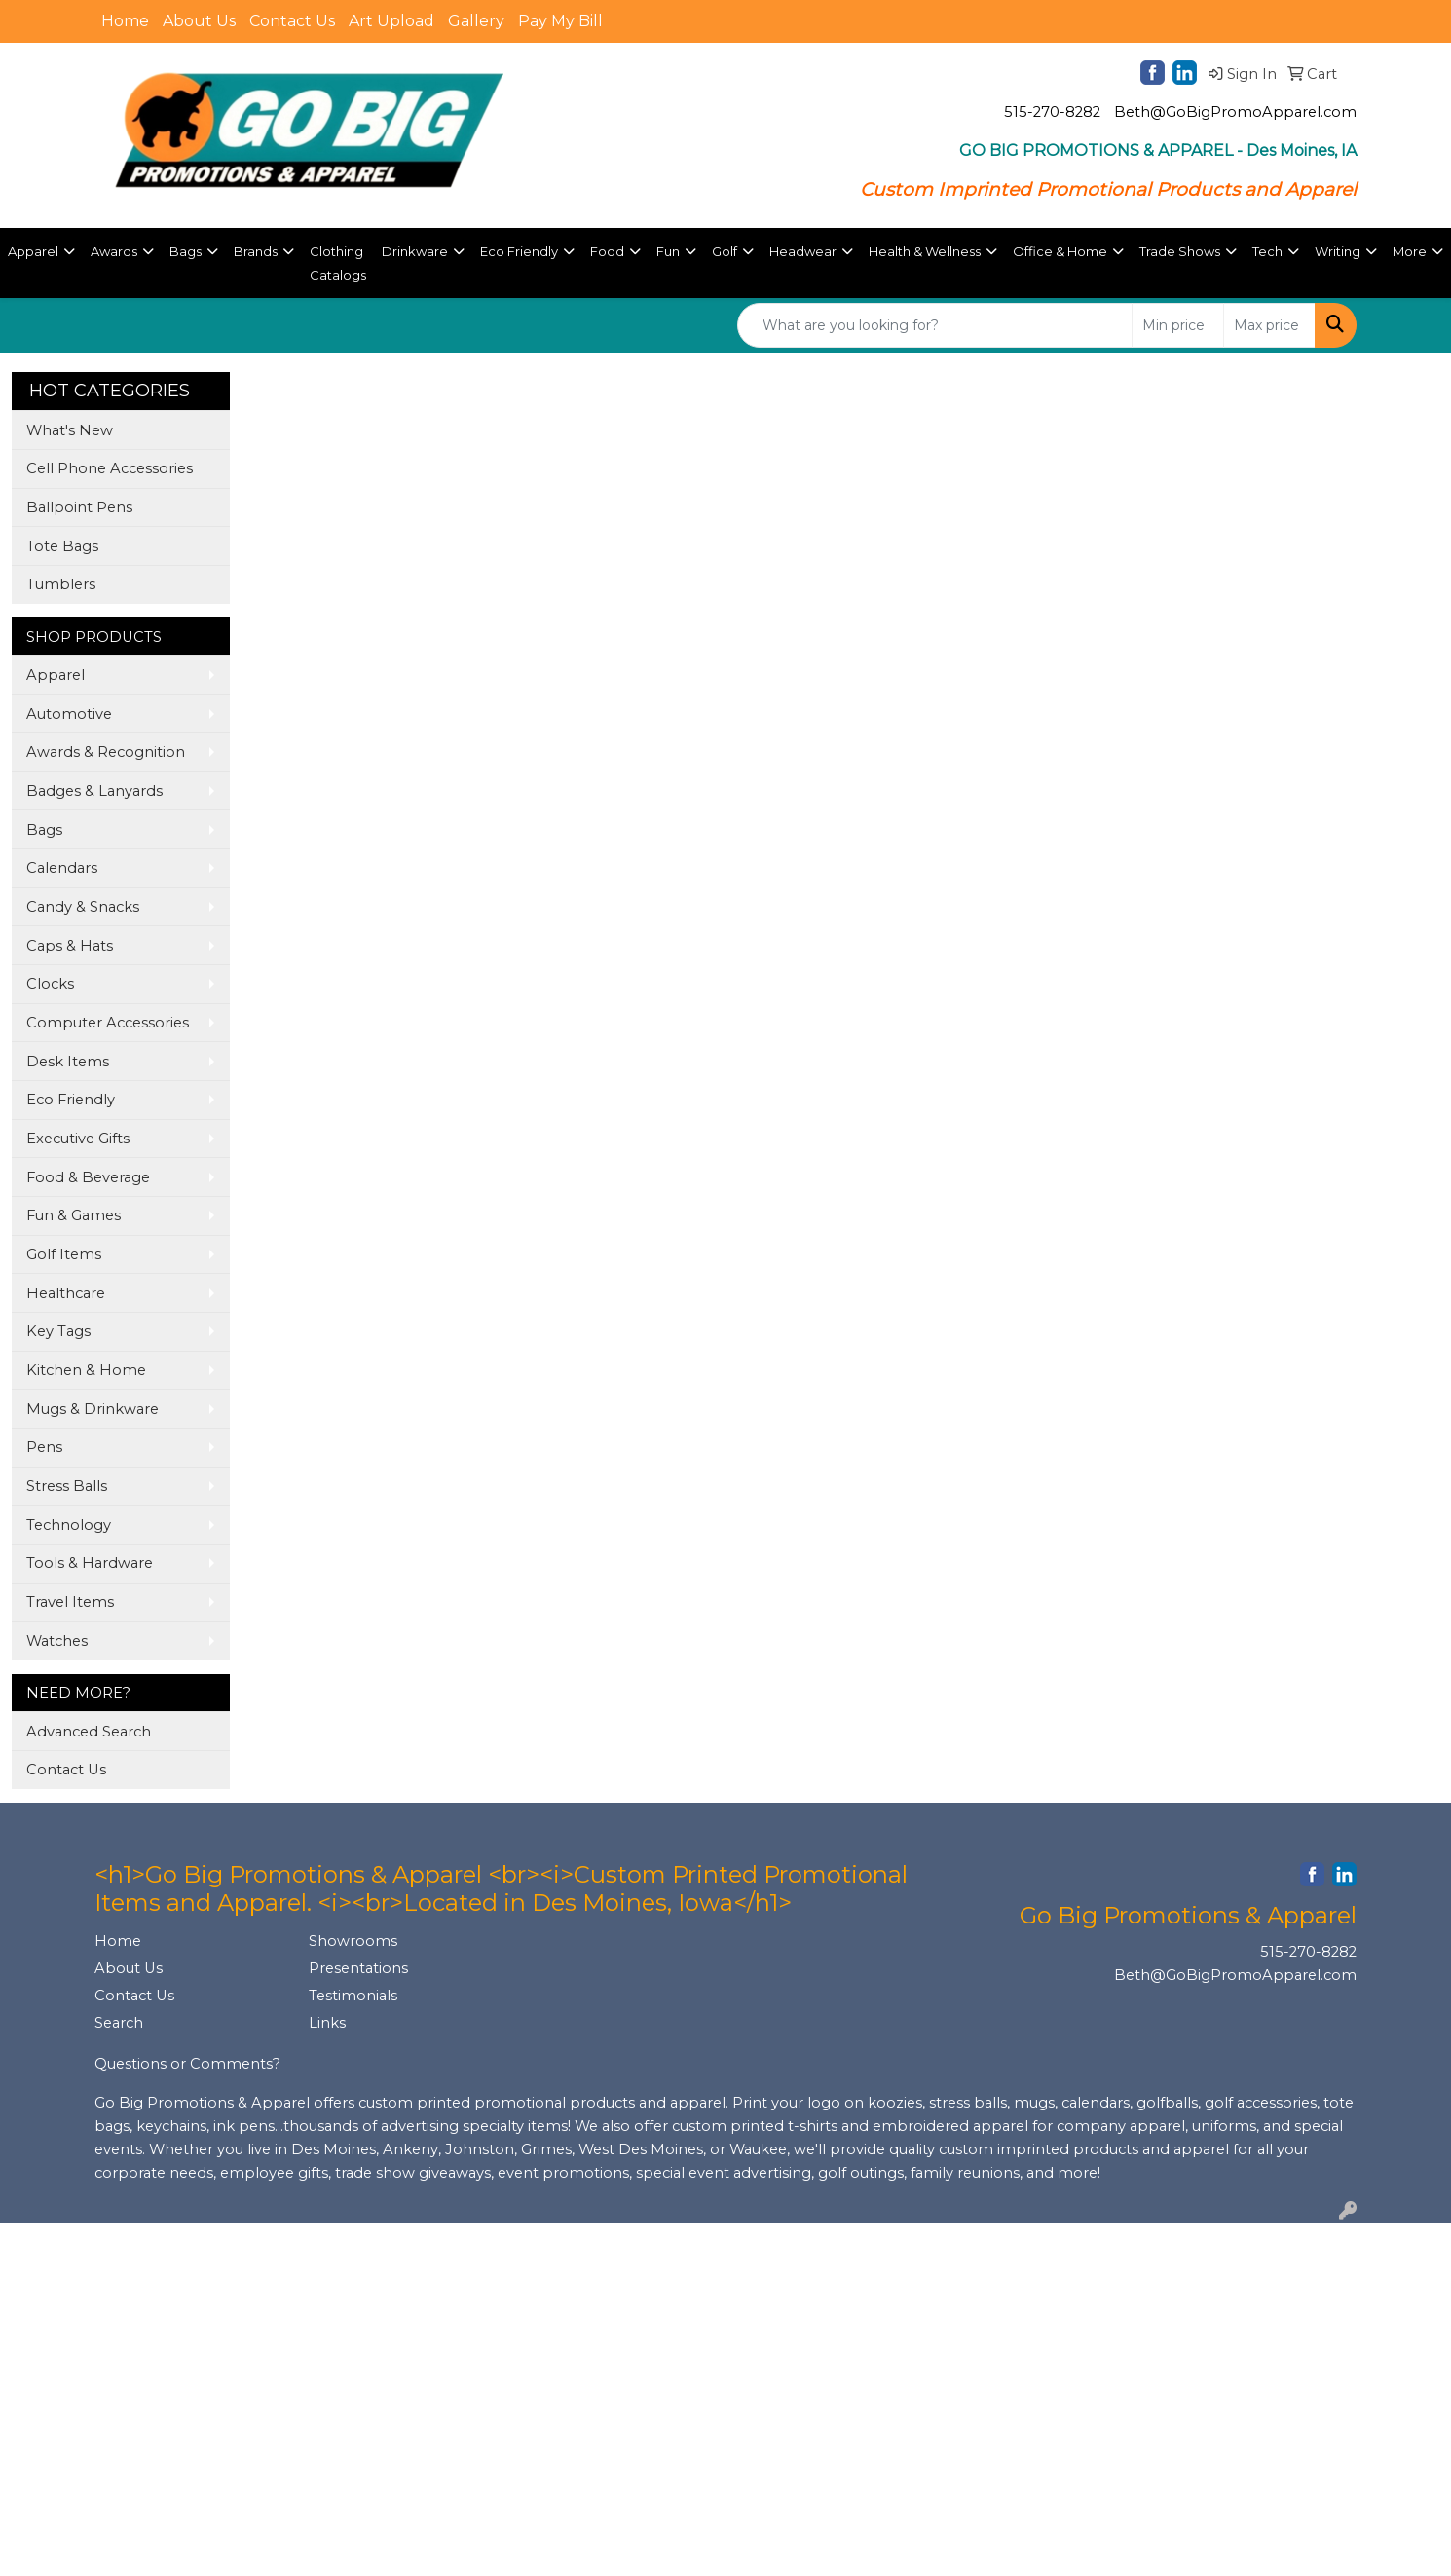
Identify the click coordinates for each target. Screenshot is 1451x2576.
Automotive (69, 714)
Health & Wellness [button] (925, 251)
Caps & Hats (69, 945)
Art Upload (391, 21)
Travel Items (70, 1602)
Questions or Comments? (187, 2063)
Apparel (55, 675)
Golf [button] (724, 251)
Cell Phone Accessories (109, 468)
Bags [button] (185, 251)
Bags (44, 830)
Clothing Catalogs (338, 262)
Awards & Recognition (105, 752)
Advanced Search (88, 1731)
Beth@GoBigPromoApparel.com (1235, 112)
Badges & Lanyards (94, 791)
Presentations (358, 1968)
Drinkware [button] (415, 251)
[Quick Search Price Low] (1178, 325)
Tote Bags (62, 546)
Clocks (50, 983)
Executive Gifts (78, 1138)
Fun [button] (668, 251)
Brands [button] (256, 251)
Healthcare (65, 1293)
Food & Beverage (88, 1177)
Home (125, 21)
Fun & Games (73, 1215)
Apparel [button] (33, 251)
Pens (44, 1447)
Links (327, 2023)
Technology (68, 1525)
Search (118, 2023)
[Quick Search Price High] (1269, 325)
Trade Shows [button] (1179, 251)
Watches (57, 1641)
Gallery (476, 21)
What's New (69, 430)
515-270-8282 (1052, 112)
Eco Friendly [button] (519, 251)
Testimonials (353, 1995)
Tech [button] (1267, 251)
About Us (199, 21)
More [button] (1410, 251)
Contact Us (292, 21)
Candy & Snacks (82, 906)
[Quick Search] (935, 325)
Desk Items (67, 1061)
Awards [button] (114, 251)
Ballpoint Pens (79, 507)
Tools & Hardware (89, 1563)
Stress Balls (66, 1486)
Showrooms (353, 1941)
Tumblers (60, 584)
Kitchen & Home (86, 1370)
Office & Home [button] (1060, 251)
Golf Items (63, 1254)
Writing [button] (1337, 251)
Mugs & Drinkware (92, 1409)
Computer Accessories (107, 1022)
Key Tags (58, 1331)
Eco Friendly (70, 1099)
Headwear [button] (803, 251)
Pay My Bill (560, 21)
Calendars (61, 868)
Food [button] (607, 251)
